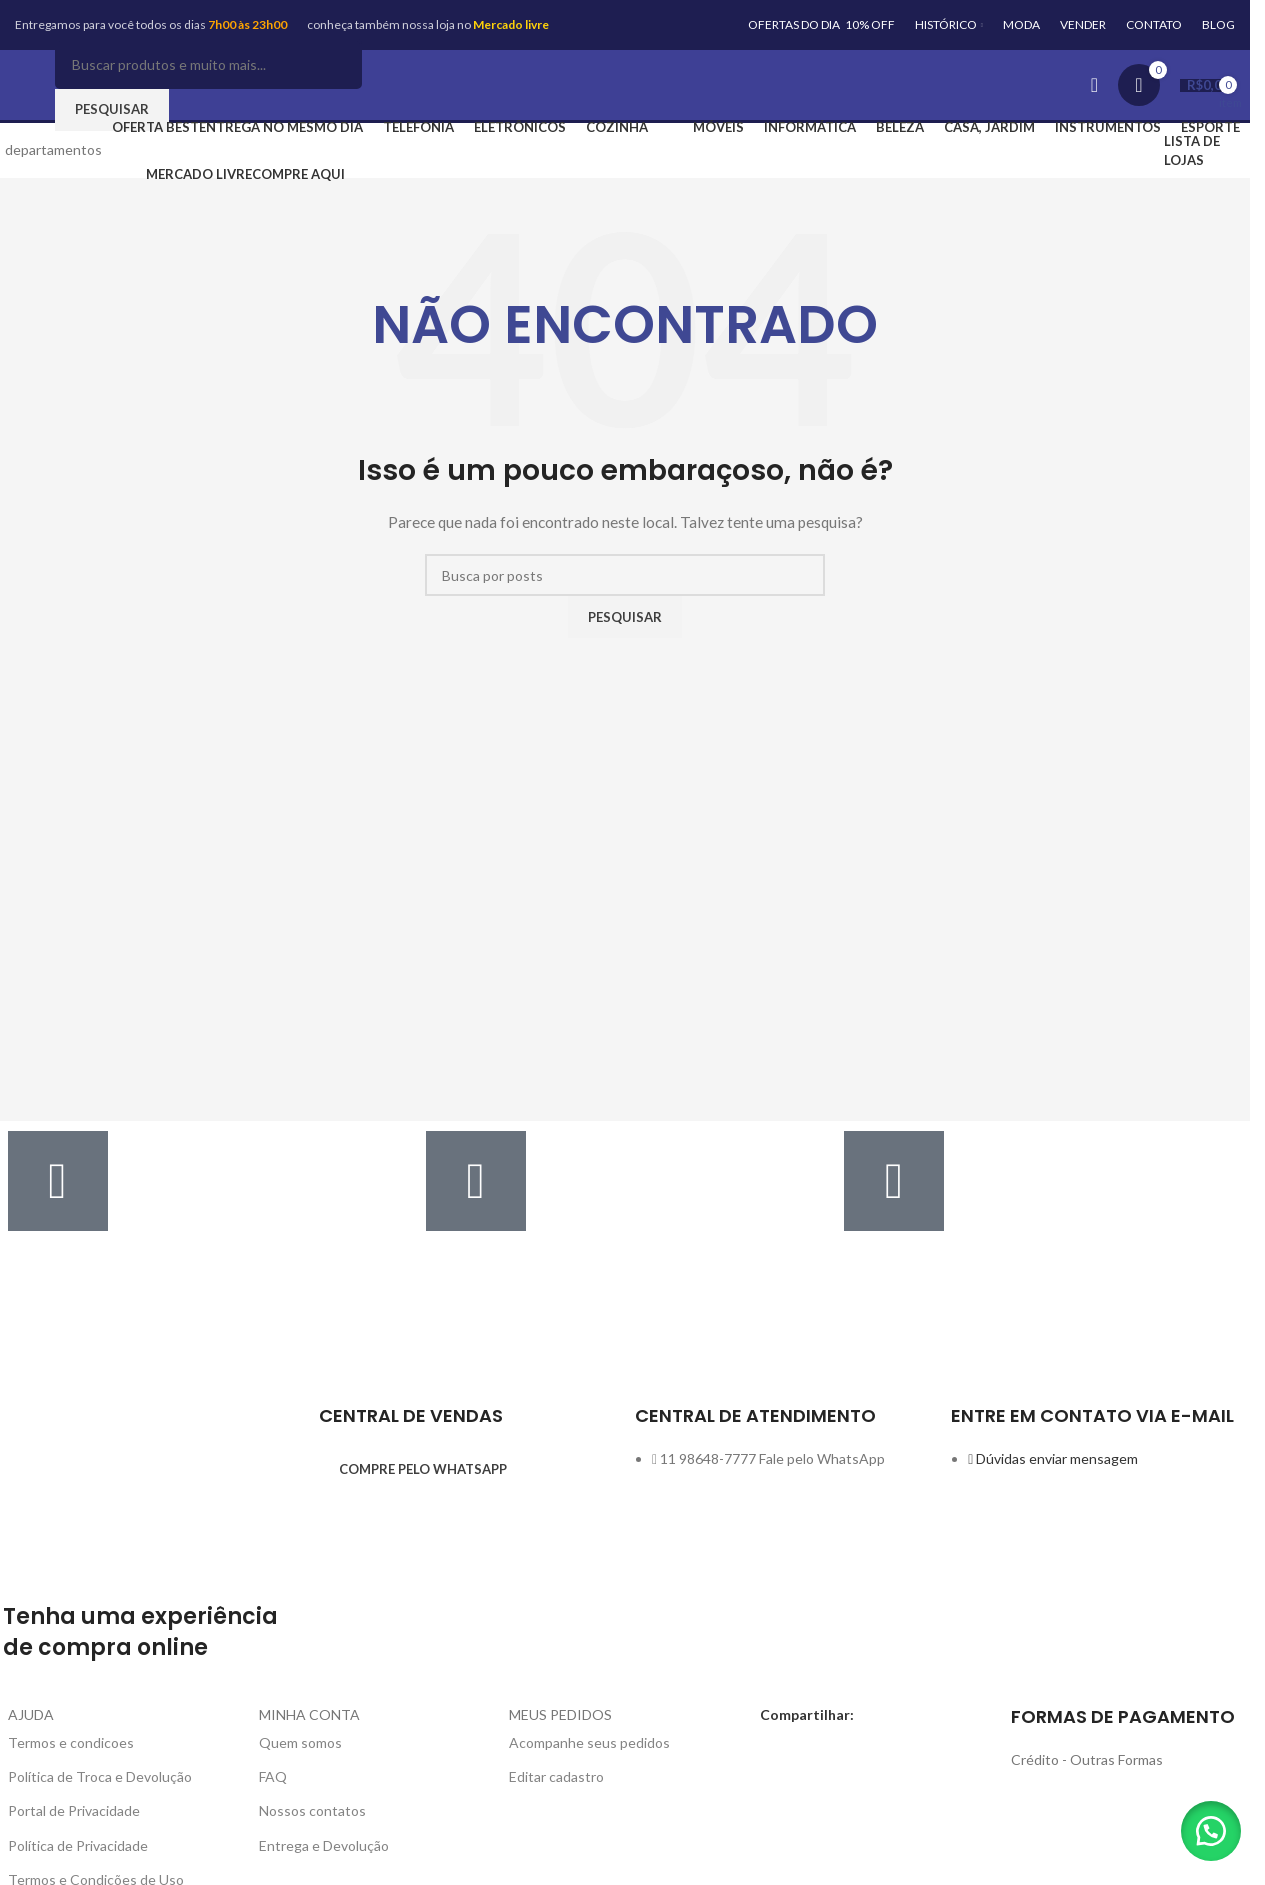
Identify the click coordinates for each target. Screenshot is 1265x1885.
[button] (1205, 1825)
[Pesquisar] (208, 64)
